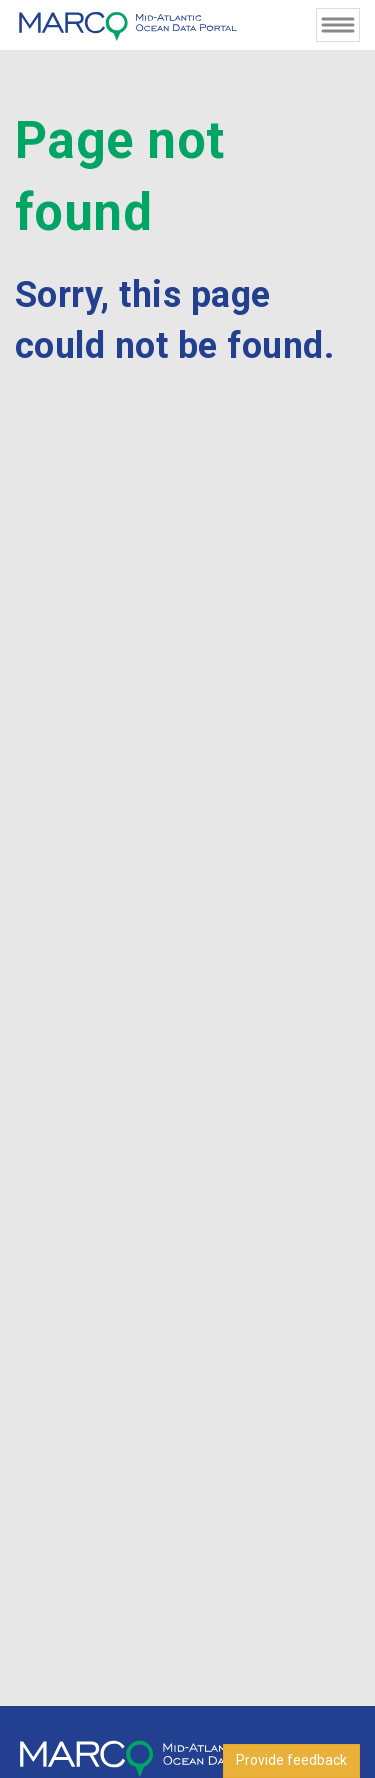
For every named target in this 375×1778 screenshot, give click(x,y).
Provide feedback (291, 1760)
